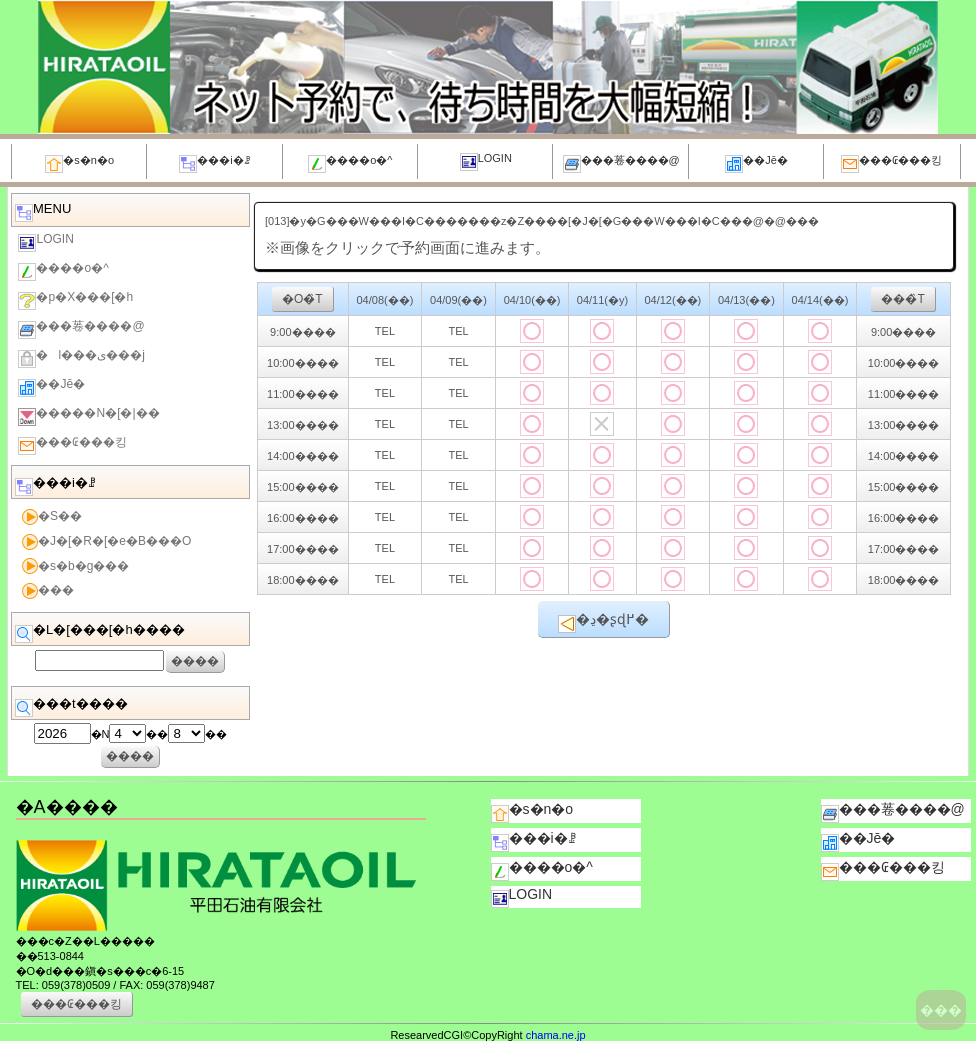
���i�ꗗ (214, 163)
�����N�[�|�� (88, 416)
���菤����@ (621, 163)
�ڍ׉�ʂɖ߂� (603, 622)
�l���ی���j (81, 358)
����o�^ (350, 163)
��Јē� (756, 163)
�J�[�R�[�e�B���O (106, 542)
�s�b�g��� (75, 566)
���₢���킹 (891, 163)
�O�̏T (302, 299)
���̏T (902, 299)
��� (941, 1010)
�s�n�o (79, 163)
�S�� (52, 517)
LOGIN (486, 161)
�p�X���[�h (75, 300)
